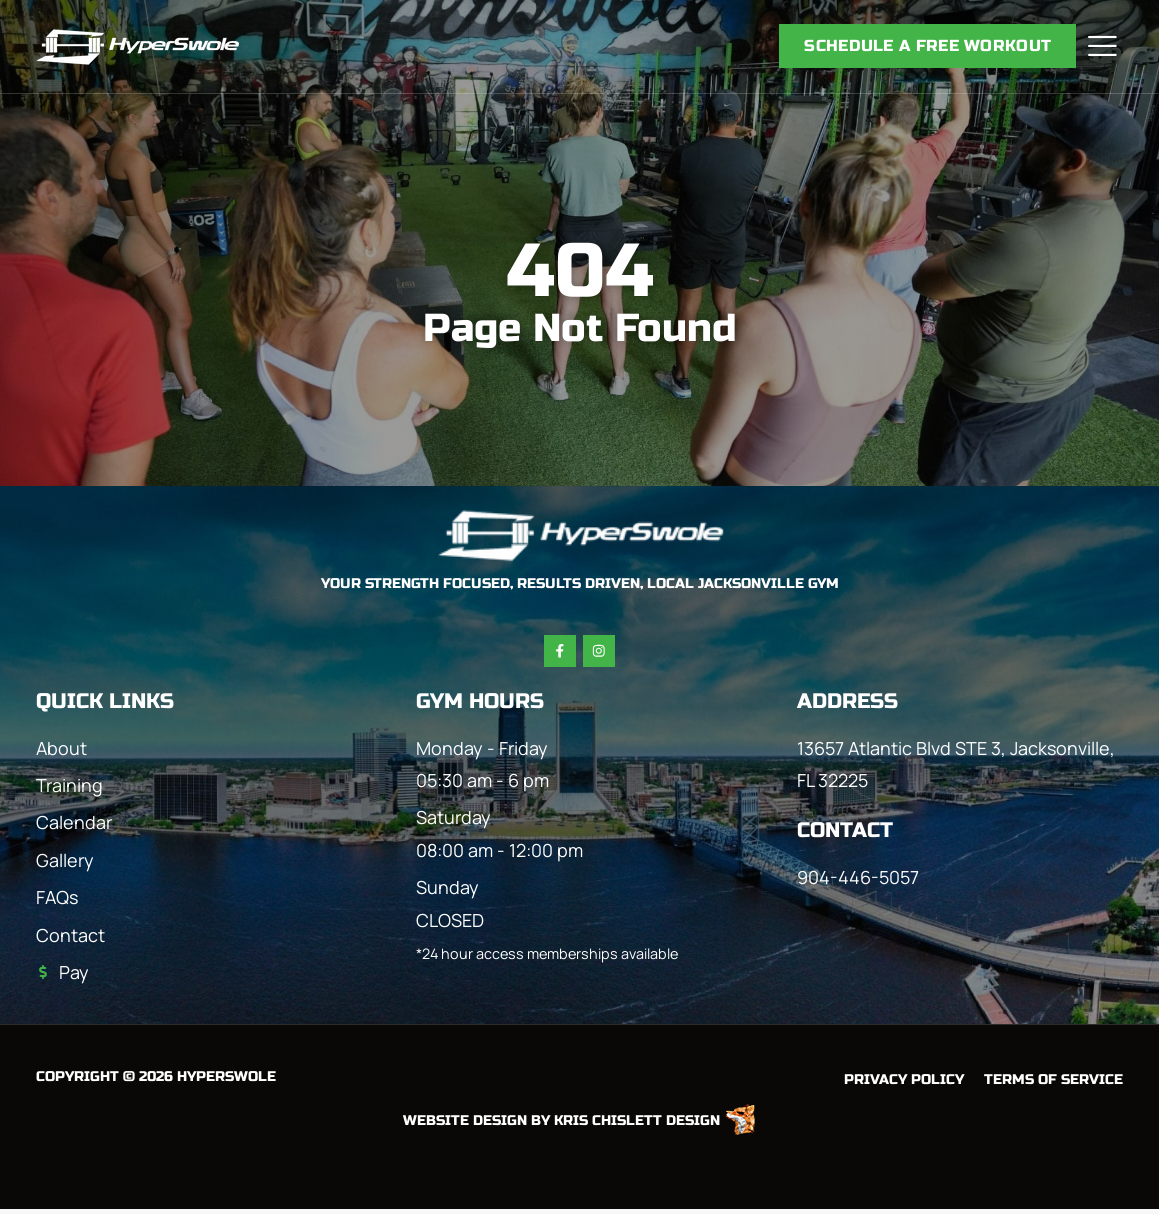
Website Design (465, 1124)
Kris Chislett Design (637, 1124)
